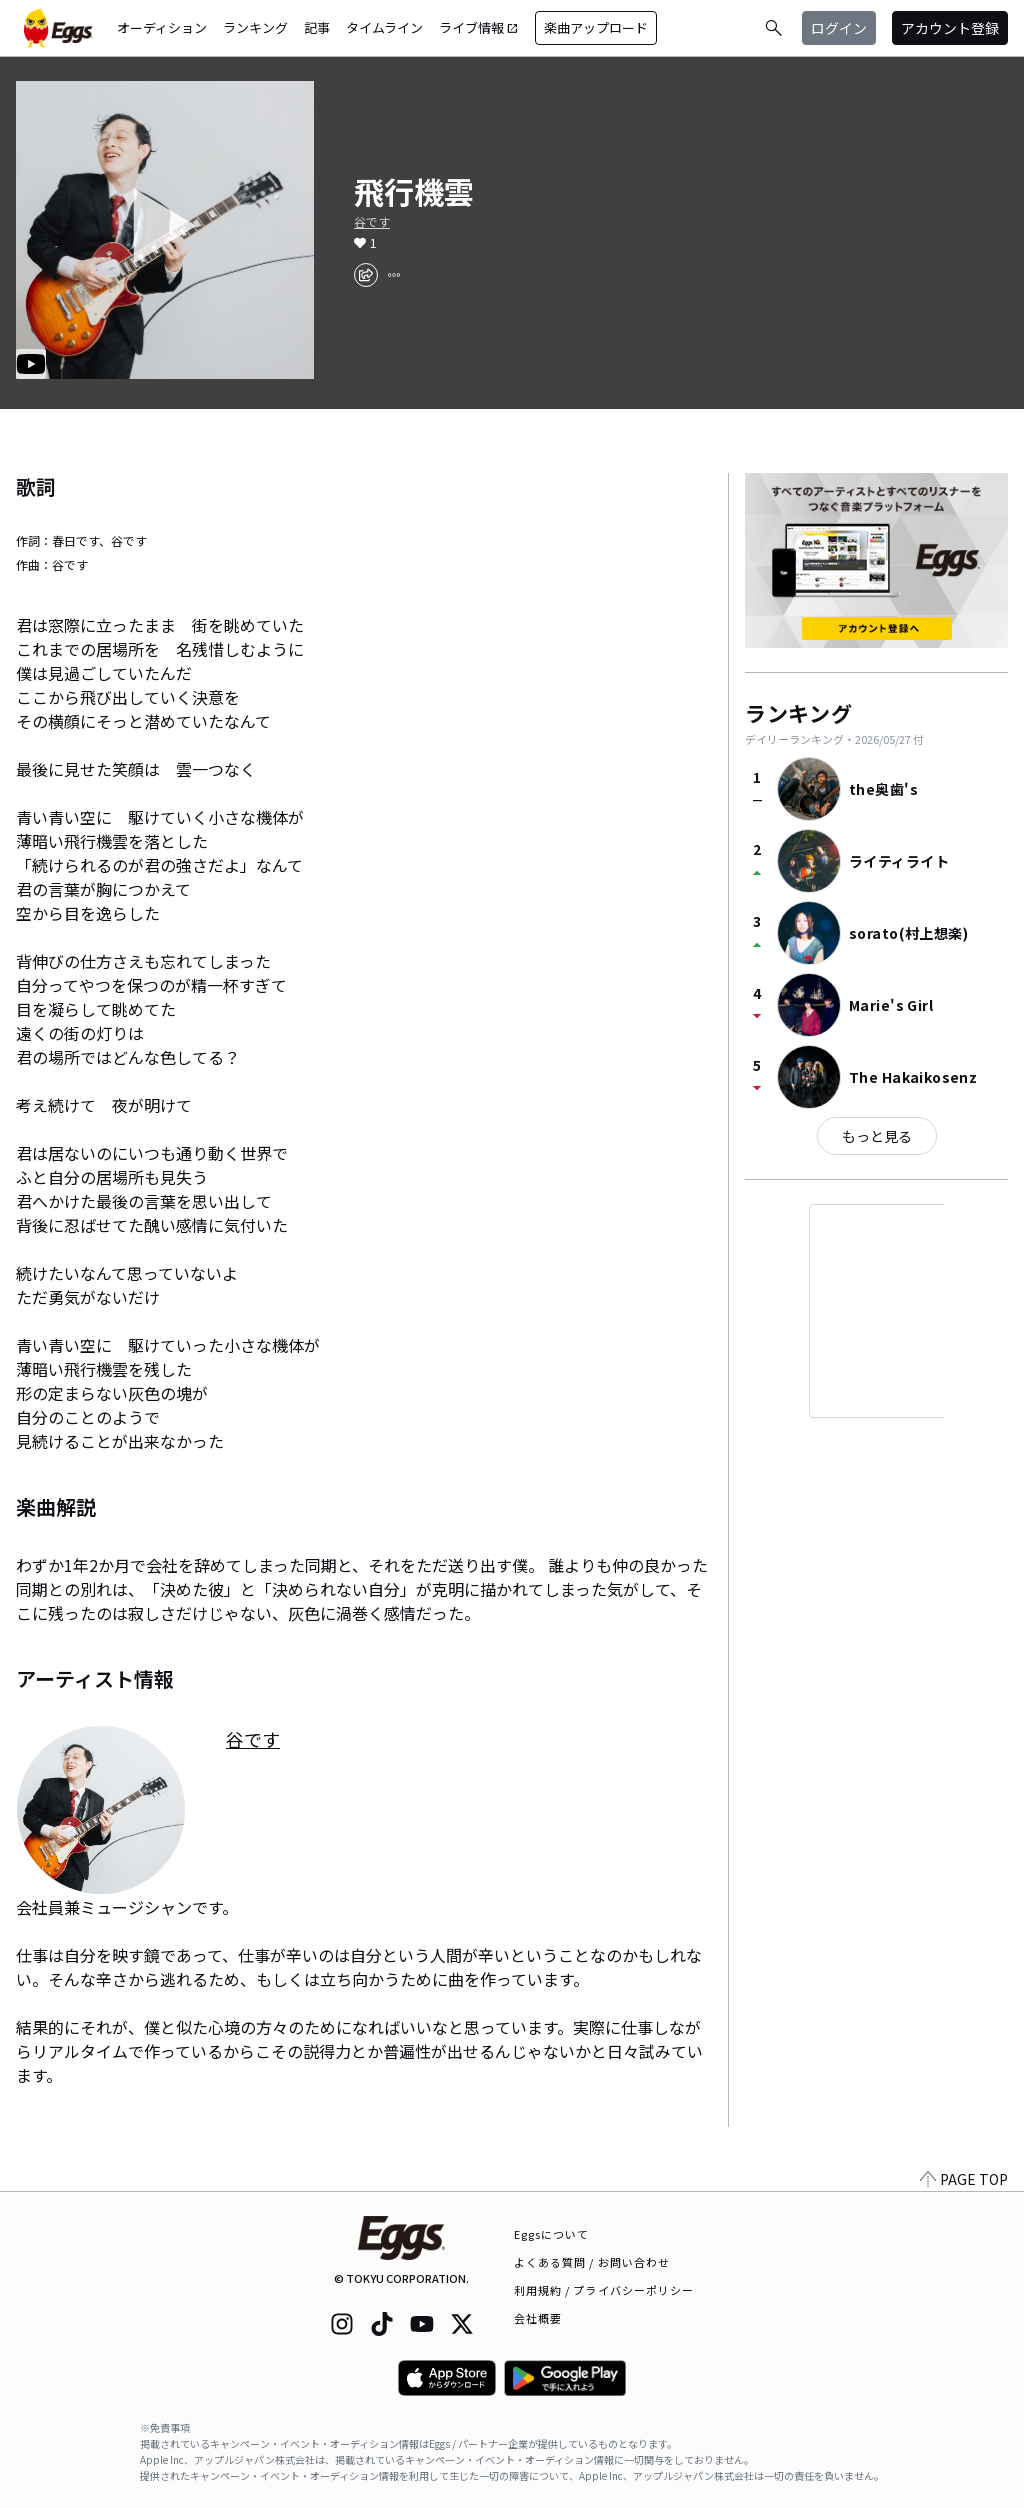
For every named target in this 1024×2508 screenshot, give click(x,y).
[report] (394, 275)
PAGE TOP (964, 2179)
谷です (372, 222)
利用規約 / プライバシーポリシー (604, 2290)
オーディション (162, 27)
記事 (317, 27)
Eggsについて (552, 2234)
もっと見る (877, 1136)
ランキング (255, 27)
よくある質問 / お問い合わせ (592, 2262)
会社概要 (538, 2318)
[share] (366, 275)
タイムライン (384, 27)
